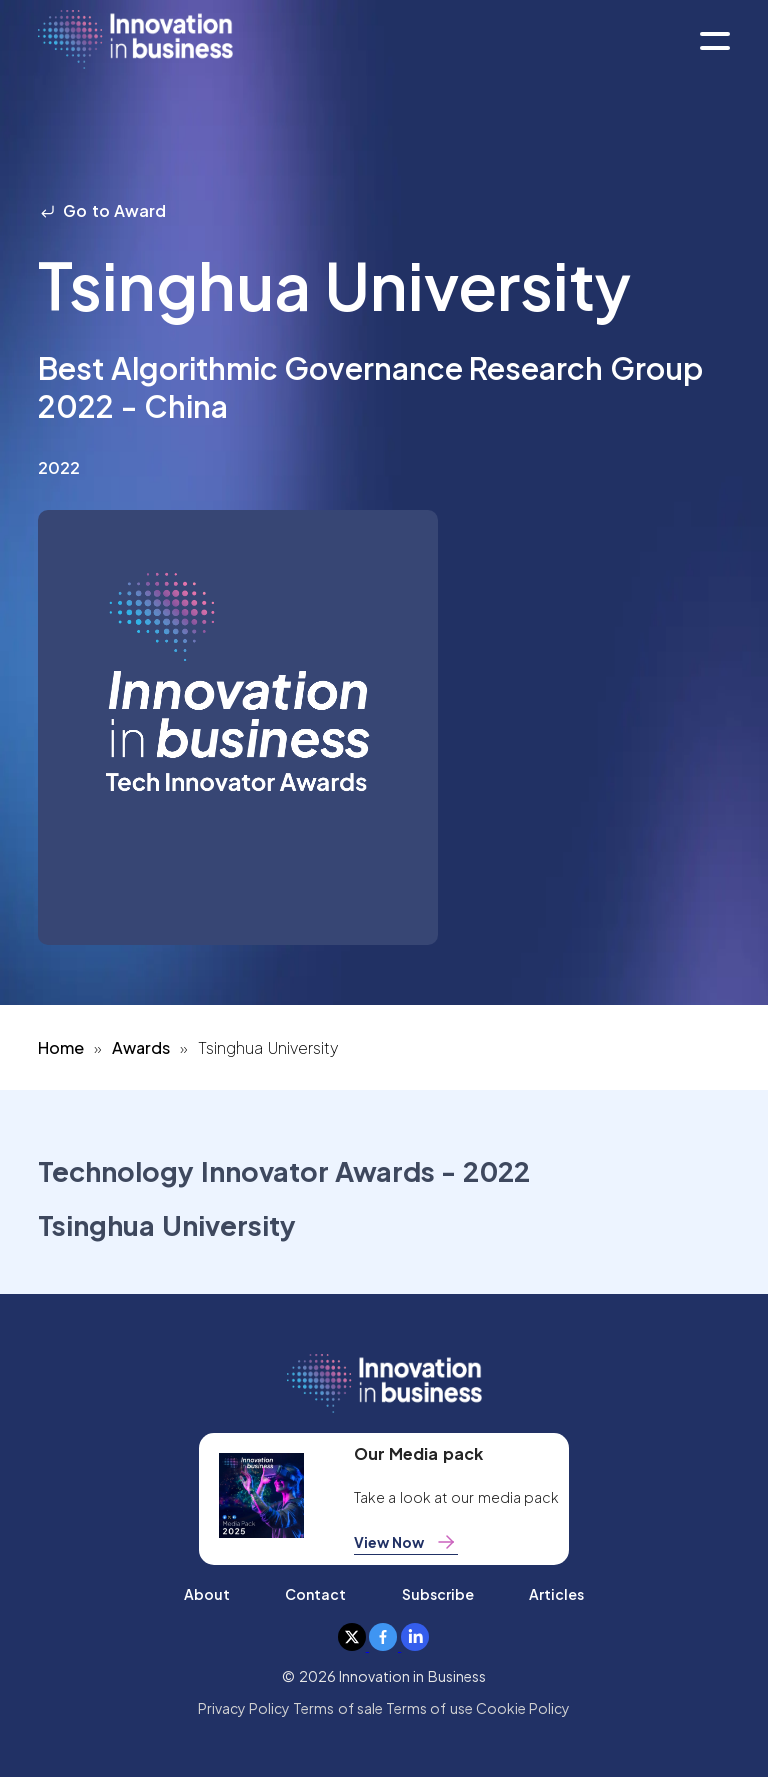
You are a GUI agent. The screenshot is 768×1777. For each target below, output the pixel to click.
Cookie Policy (523, 1708)
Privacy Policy (244, 1708)
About (207, 1594)
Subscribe (438, 1594)
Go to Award (102, 210)
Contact (315, 1594)
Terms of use (429, 1708)
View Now (406, 1542)
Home (61, 1047)
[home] (135, 40)
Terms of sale (338, 1708)
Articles (556, 1594)
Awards (141, 1047)
